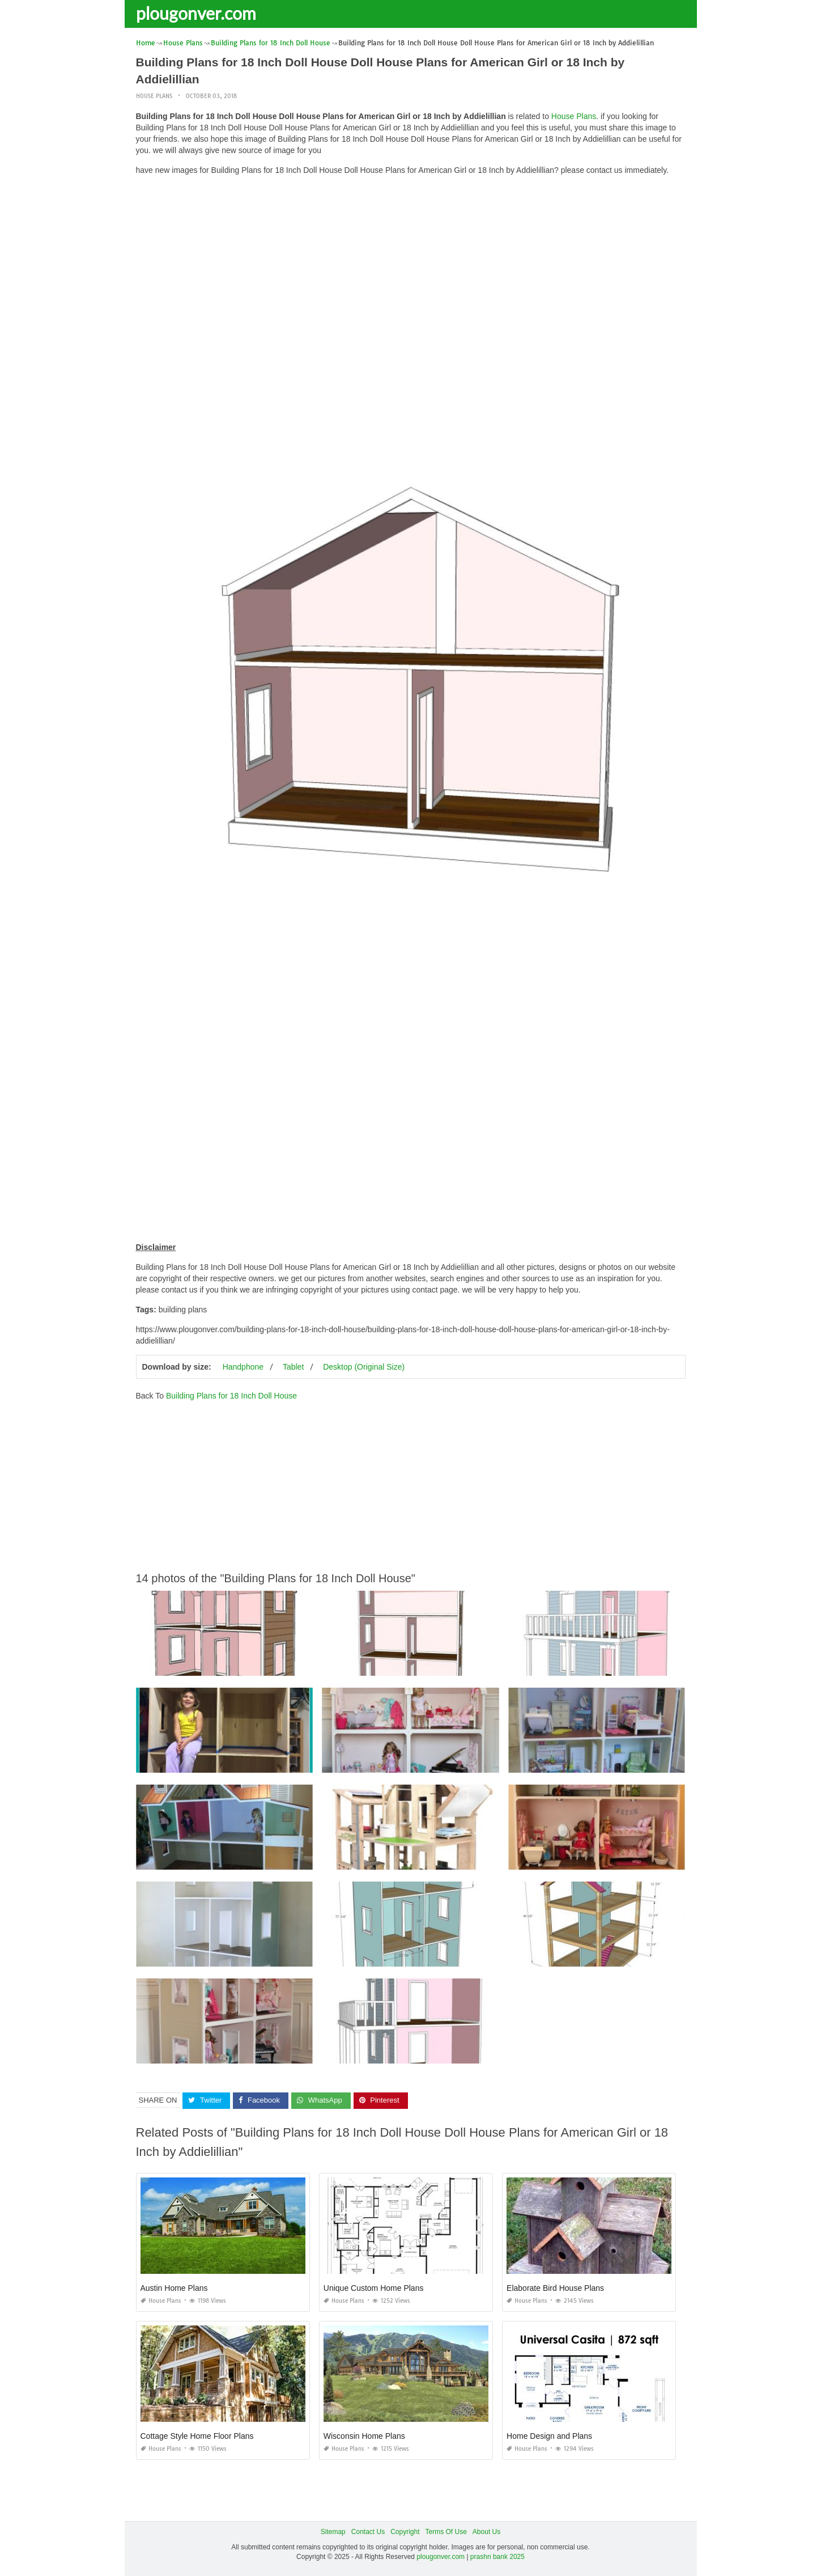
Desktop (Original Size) (364, 1366)
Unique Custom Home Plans (374, 2288)
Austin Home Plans (174, 2288)
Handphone (243, 1366)
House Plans (154, 96)
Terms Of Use (446, 2532)
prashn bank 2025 (497, 2557)
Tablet (293, 1366)
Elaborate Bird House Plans (555, 2288)
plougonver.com (196, 13)
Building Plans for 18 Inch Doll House (231, 1395)
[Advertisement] (411, 263)
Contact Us (368, 2532)
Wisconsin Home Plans (364, 2436)
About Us (486, 2532)
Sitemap (333, 2532)
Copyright (404, 2532)
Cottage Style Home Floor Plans (197, 2436)
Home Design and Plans (549, 2436)
